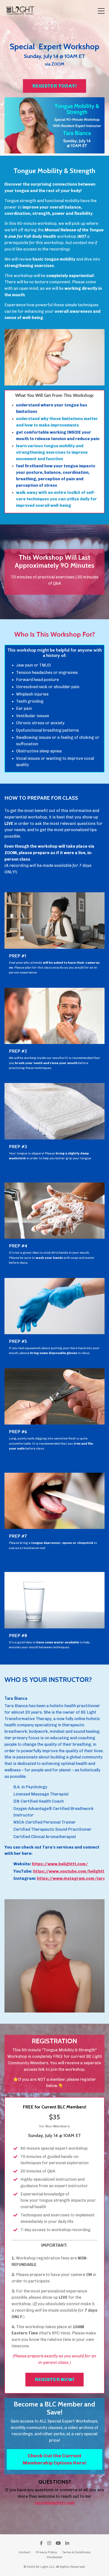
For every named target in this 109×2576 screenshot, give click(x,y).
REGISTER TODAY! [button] (54, 86)
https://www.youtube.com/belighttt (69, 1871)
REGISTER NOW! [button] (54, 2379)
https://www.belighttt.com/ (60, 1864)
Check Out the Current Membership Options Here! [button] (55, 2459)
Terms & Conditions (76, 2552)
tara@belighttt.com (54, 2502)
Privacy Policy (46, 2552)
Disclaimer (55, 2557)
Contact (25, 2552)
